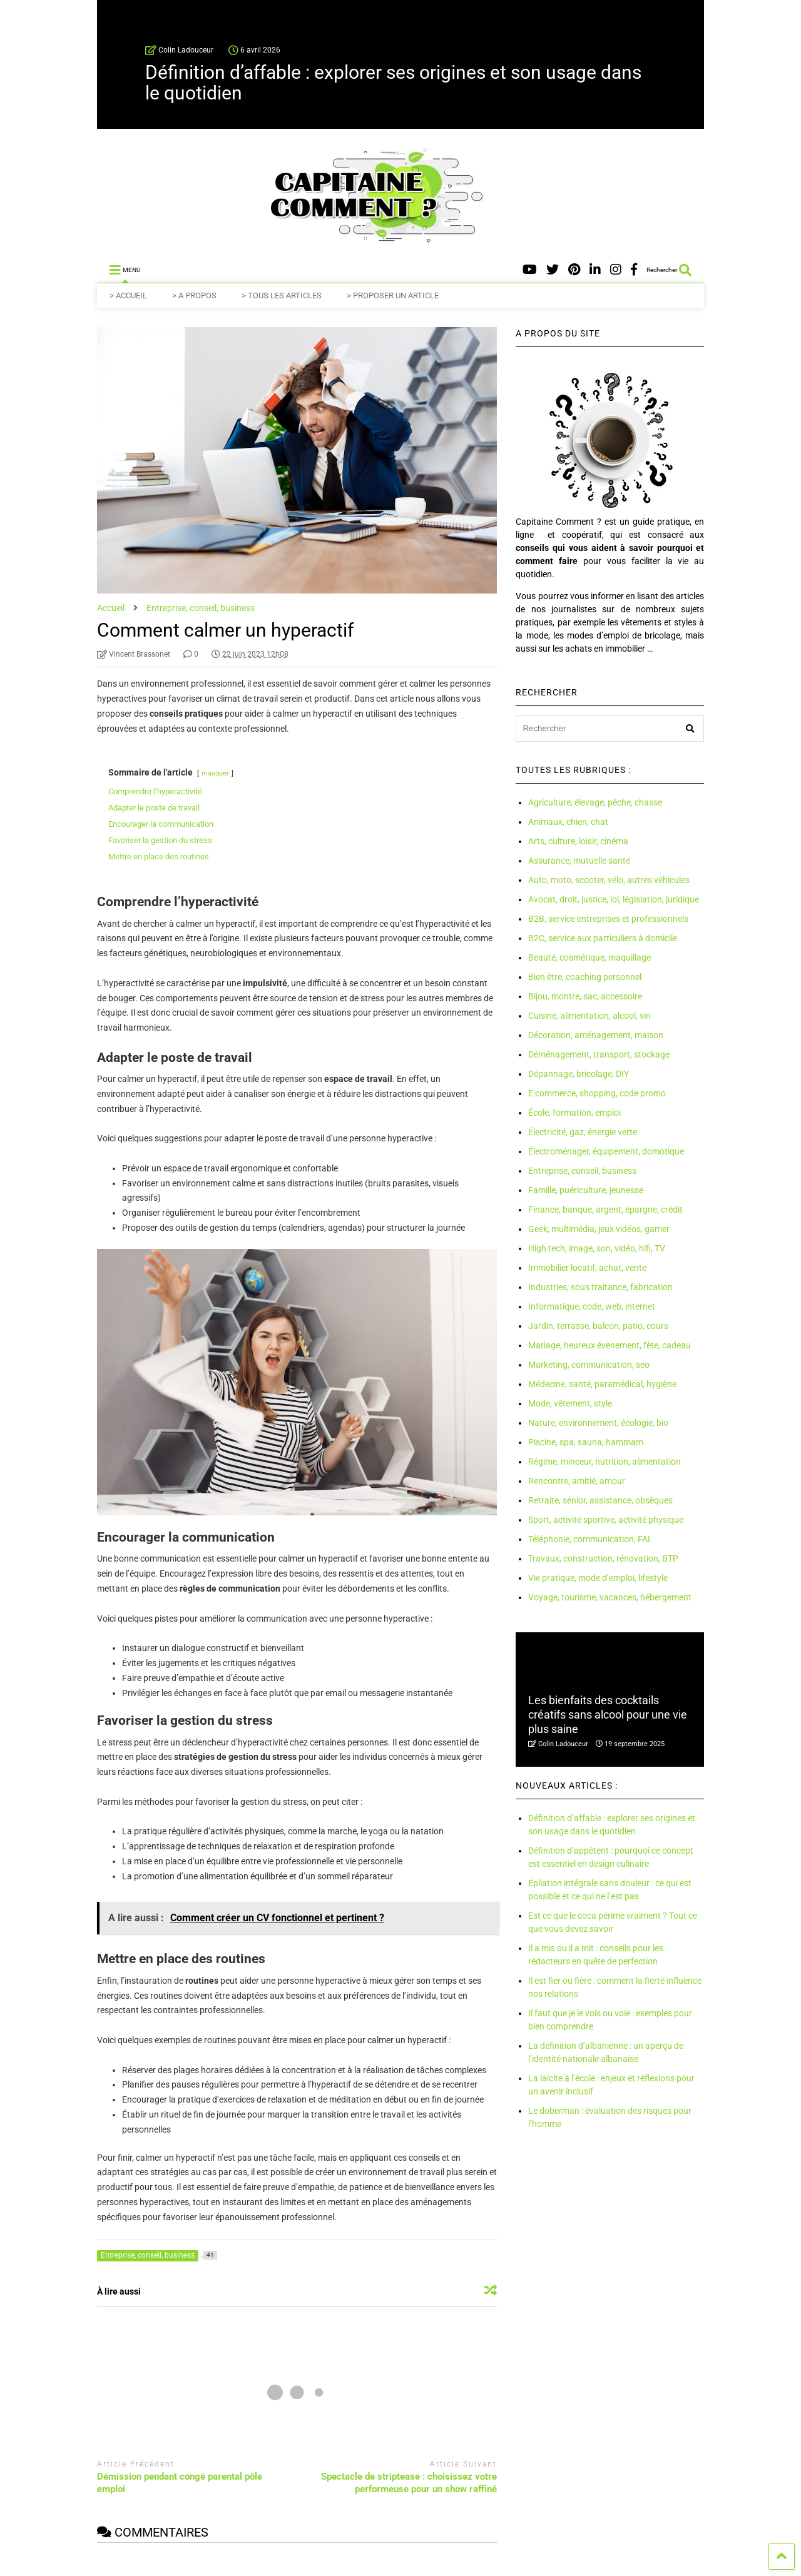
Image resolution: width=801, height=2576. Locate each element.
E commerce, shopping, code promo (597, 1093)
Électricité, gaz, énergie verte (582, 1132)
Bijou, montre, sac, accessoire (585, 996)
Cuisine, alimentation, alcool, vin (589, 1016)
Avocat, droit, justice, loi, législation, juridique (613, 899)
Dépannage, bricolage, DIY (578, 1074)
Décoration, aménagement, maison (595, 1035)
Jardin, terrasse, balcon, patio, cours (598, 1326)
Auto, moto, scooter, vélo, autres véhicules (609, 880)
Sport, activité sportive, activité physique (605, 1520)
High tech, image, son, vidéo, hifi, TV (596, 1248)
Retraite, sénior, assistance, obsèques (600, 1500)
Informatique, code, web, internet (591, 1306)
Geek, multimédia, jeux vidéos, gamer (599, 1229)
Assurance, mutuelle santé (579, 861)
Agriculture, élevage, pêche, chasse (595, 802)
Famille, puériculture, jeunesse (585, 1190)
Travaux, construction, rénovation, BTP (603, 1558)
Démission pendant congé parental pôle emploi (179, 2483)
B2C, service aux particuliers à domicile (602, 938)
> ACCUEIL (128, 295)
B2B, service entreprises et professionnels (608, 919)
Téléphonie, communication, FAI (589, 1539)
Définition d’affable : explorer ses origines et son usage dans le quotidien (393, 82)
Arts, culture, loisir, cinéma (578, 841)
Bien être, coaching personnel (584, 977)
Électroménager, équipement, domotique (606, 1151)
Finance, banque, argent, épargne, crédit (605, 1210)
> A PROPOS (194, 295)
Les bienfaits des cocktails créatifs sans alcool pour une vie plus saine (607, 1715)
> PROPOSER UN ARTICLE (393, 295)
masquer (215, 773)
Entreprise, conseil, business (582, 1171)
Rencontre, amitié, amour (576, 1481)
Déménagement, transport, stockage (599, 1054)
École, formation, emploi (574, 1113)
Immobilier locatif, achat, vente (587, 1268)
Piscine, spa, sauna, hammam (585, 1442)
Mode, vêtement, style (570, 1403)
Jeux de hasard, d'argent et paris (477, 2569)
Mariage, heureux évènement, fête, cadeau (609, 1345)
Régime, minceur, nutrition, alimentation (604, 1462)
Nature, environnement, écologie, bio (598, 1423)
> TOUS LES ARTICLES (282, 295)
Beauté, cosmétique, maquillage (589, 957)
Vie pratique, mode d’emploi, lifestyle (598, 1578)
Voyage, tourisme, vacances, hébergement (609, 1597)
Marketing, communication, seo (589, 1365)
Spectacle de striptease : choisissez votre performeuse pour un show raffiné (409, 2483)
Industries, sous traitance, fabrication (600, 1287)
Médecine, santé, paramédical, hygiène (602, 1384)
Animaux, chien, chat (568, 822)
